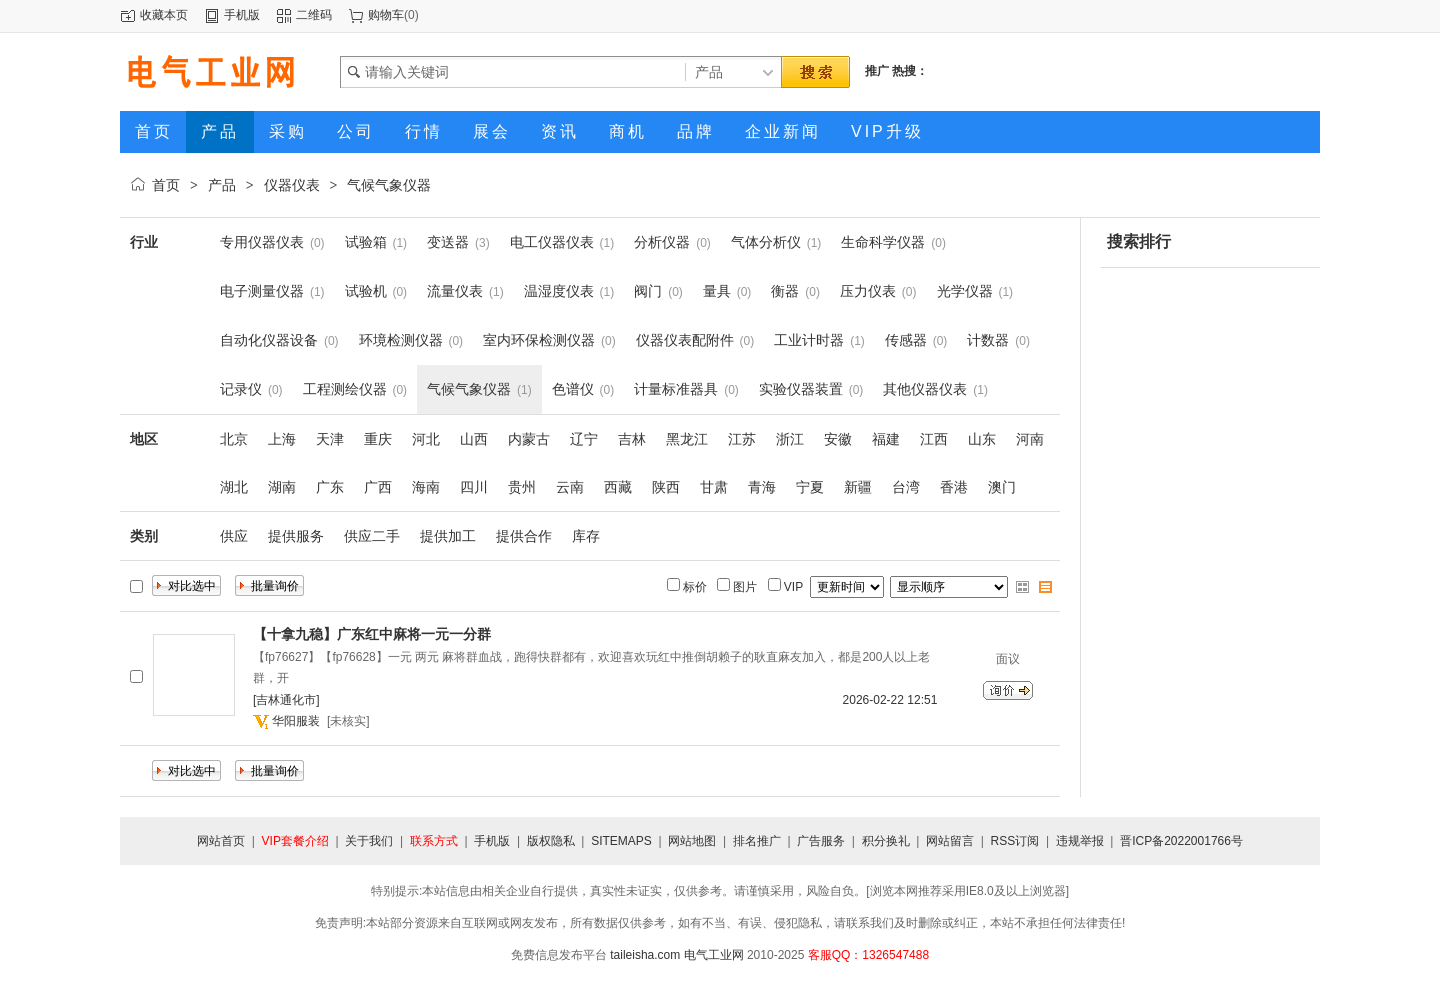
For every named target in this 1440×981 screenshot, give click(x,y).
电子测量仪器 (262, 291)
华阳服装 (296, 721)
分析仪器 (662, 242)
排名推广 (757, 841)
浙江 (790, 439)
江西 (934, 439)
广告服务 (821, 841)
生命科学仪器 (883, 242)
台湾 (906, 487)
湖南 (282, 487)
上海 (282, 439)
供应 (234, 536)
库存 (586, 536)
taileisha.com (645, 955)
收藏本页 (164, 15)
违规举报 (1080, 841)
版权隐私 (551, 841)
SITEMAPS (621, 841)
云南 (570, 487)
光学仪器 (965, 291)
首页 (166, 185)
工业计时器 (809, 340)
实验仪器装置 (801, 389)
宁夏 (810, 487)
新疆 (858, 487)
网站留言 (950, 841)
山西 (474, 439)
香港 (954, 487)
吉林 (632, 439)
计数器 (988, 340)
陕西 (666, 487)
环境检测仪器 (401, 340)
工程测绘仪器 (345, 389)
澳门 (1002, 487)
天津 (330, 439)
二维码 (314, 15)
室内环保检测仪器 (539, 340)
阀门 (648, 291)
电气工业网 (714, 955)
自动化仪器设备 (269, 340)
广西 (378, 487)
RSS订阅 (1015, 841)
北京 (234, 439)
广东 (330, 487)
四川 (474, 487)
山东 (982, 439)
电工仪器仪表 (552, 242)
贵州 (522, 487)
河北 (426, 439)
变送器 (448, 242)
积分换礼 (886, 841)
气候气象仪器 (389, 185)
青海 (762, 487)
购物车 (386, 15)
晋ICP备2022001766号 (1181, 841)
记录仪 (241, 389)
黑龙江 (687, 439)
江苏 (742, 439)
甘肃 (714, 487)
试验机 (366, 291)
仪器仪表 (292, 185)
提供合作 (524, 536)
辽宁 (584, 439)
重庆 (378, 439)
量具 (717, 291)
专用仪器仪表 (262, 242)
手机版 (242, 15)
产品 (222, 185)
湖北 (234, 487)
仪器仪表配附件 (685, 340)
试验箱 (366, 242)
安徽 (838, 439)
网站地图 (692, 841)
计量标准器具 (676, 389)
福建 (886, 439)
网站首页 (221, 841)
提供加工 (448, 536)
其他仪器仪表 (925, 389)
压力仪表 (868, 291)
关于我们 (369, 841)
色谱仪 (573, 389)
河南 (1030, 439)
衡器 (785, 291)
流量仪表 (455, 291)
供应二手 (372, 536)
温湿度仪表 (559, 291)
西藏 (618, 487)
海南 (426, 487)
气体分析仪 (766, 242)
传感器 (906, 340)
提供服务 (296, 536)
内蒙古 (529, 439)
